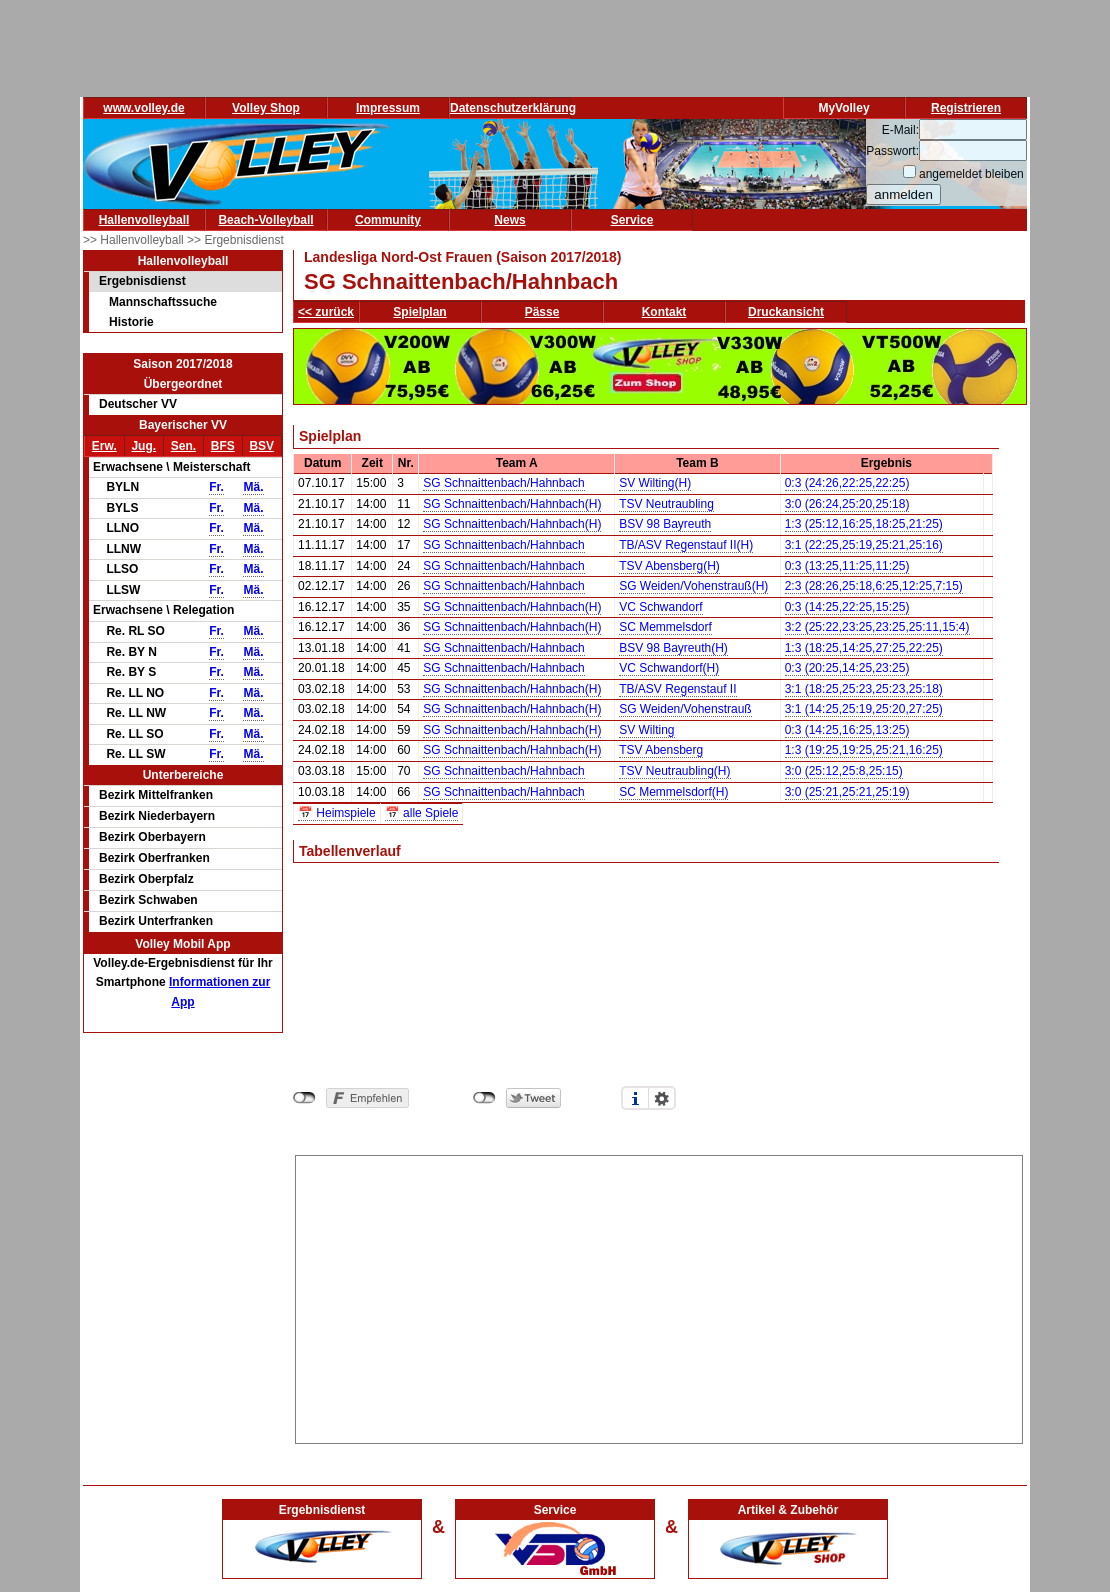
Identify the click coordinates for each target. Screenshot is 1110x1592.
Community (388, 220)
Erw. (104, 446)
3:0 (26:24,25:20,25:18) (847, 504)
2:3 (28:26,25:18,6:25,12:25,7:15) (874, 586)
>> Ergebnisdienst (235, 240)
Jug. (143, 446)
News (509, 220)
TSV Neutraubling (666, 504)
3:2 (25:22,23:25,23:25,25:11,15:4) (877, 627)
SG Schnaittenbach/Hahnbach (503, 483)
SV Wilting (646, 730)
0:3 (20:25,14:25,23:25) (847, 668)
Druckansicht (786, 312)
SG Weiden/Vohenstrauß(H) (693, 586)
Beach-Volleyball (265, 220)
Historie (131, 322)
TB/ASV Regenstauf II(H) (686, 545)
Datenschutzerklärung (513, 108)
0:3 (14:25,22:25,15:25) (847, 607)
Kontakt (664, 312)
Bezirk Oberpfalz (146, 879)
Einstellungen (662, 1098)
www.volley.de (143, 108)
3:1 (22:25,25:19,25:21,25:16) (864, 545)
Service (632, 220)
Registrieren (966, 108)
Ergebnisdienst (142, 281)
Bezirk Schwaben (148, 900)
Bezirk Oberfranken (154, 858)
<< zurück (326, 312)
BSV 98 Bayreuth (665, 524)
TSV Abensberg (661, 750)
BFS (223, 446)
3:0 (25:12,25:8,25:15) (844, 771)
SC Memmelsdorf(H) (673, 792)
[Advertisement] (659, 1296)
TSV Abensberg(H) (669, 566)
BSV (261, 446)
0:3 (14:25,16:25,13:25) (847, 730)
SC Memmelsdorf (665, 627)
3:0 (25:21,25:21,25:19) (847, 792)
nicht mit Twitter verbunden (484, 1098)
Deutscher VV (138, 404)
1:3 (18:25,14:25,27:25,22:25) (864, 648)
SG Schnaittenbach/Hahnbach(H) (512, 504)
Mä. (253, 487)
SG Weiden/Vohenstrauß (685, 709)
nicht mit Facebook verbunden (304, 1098)
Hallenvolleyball (144, 220)
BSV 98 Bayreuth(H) (673, 648)
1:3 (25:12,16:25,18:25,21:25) (864, 524)
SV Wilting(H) (655, 483)
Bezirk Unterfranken (156, 921)
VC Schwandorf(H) (669, 668)
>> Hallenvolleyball (135, 240)
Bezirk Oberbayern (152, 837)
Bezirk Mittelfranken (156, 795)
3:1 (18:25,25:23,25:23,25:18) (864, 689)
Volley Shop (266, 108)
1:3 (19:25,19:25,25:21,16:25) (864, 750)
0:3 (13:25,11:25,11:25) (847, 566)
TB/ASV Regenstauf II (677, 689)
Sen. (183, 446)
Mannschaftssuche (163, 302)
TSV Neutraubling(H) (674, 771)
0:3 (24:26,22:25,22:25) (847, 483)
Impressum (388, 108)
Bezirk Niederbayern (157, 816)
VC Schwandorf (660, 607)
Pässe (542, 312)
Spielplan (419, 312)
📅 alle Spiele (422, 813)
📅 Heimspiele (337, 813)
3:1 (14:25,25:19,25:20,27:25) (864, 709)
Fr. (216, 487)
